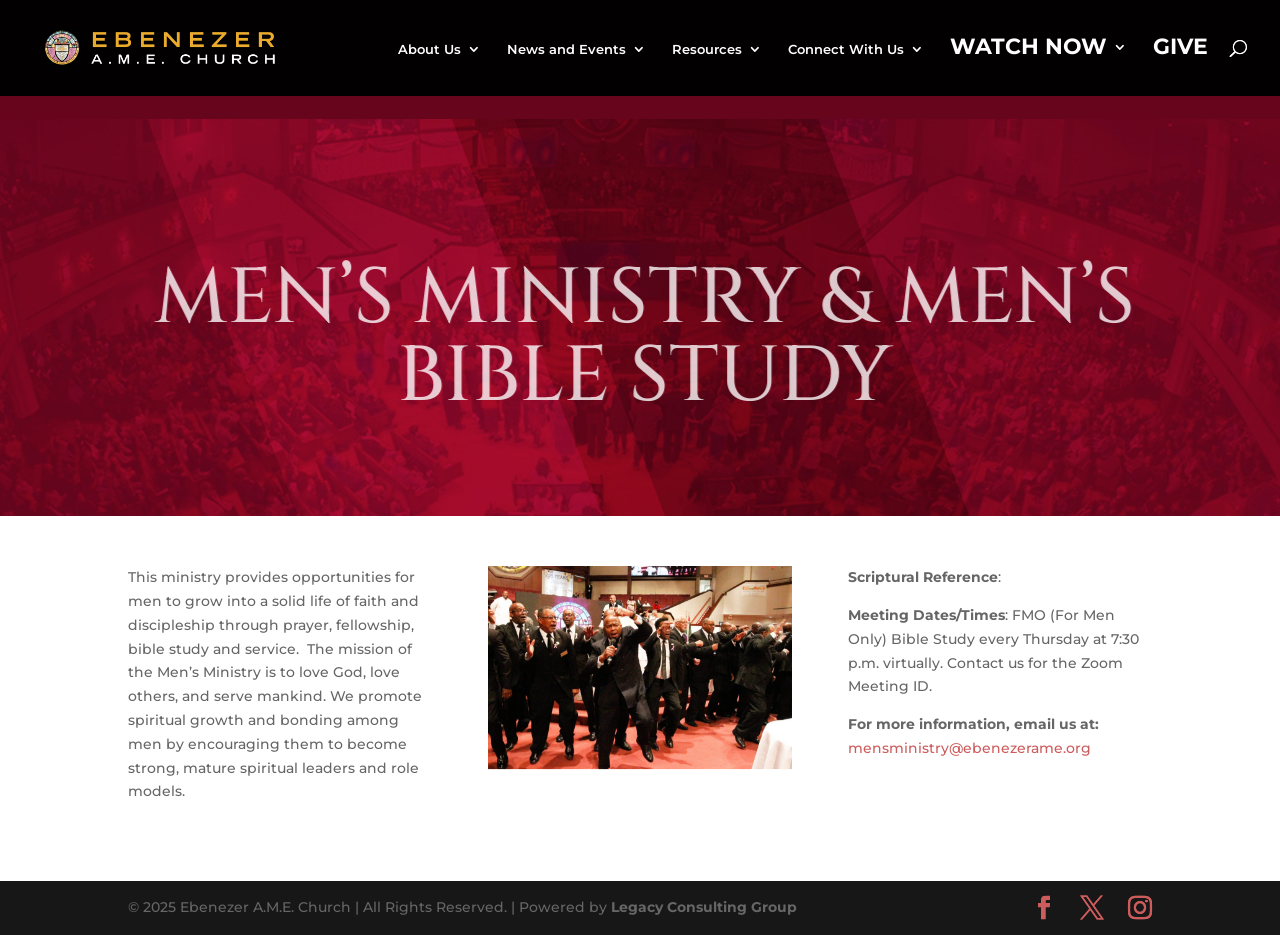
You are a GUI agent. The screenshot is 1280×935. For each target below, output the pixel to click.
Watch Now (1028, 50)
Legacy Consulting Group (704, 907)
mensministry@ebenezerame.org (969, 748)
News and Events (566, 49)
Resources (707, 49)
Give (1180, 50)
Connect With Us (846, 49)
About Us (429, 49)
